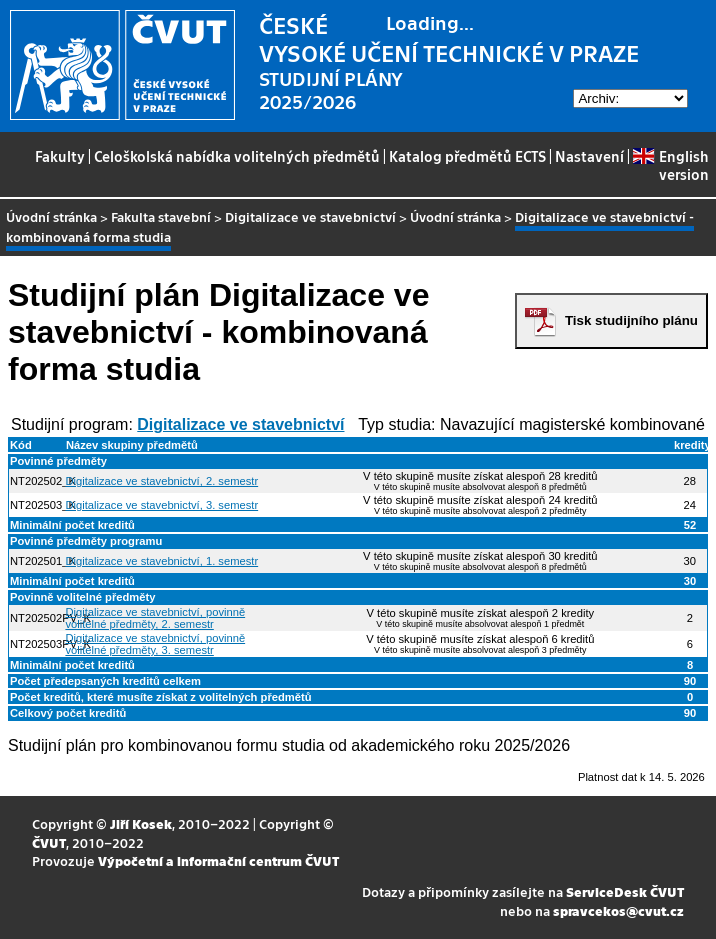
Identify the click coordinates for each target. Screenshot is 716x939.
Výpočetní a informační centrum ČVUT (218, 860)
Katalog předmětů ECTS (467, 156)
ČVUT (49, 842)
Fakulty (60, 156)
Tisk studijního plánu (631, 320)
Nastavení (589, 156)
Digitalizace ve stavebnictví (310, 216)
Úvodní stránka (51, 216)
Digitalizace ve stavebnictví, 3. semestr (161, 505)
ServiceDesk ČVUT (625, 891)
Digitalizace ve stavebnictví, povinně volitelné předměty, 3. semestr (155, 644)
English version (670, 165)
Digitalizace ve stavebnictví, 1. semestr (161, 561)
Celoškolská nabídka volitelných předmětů (237, 156)
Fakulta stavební (161, 216)
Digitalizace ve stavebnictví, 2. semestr (161, 481)
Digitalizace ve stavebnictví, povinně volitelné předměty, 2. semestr (155, 618)
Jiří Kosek (141, 823)
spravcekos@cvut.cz (618, 910)
